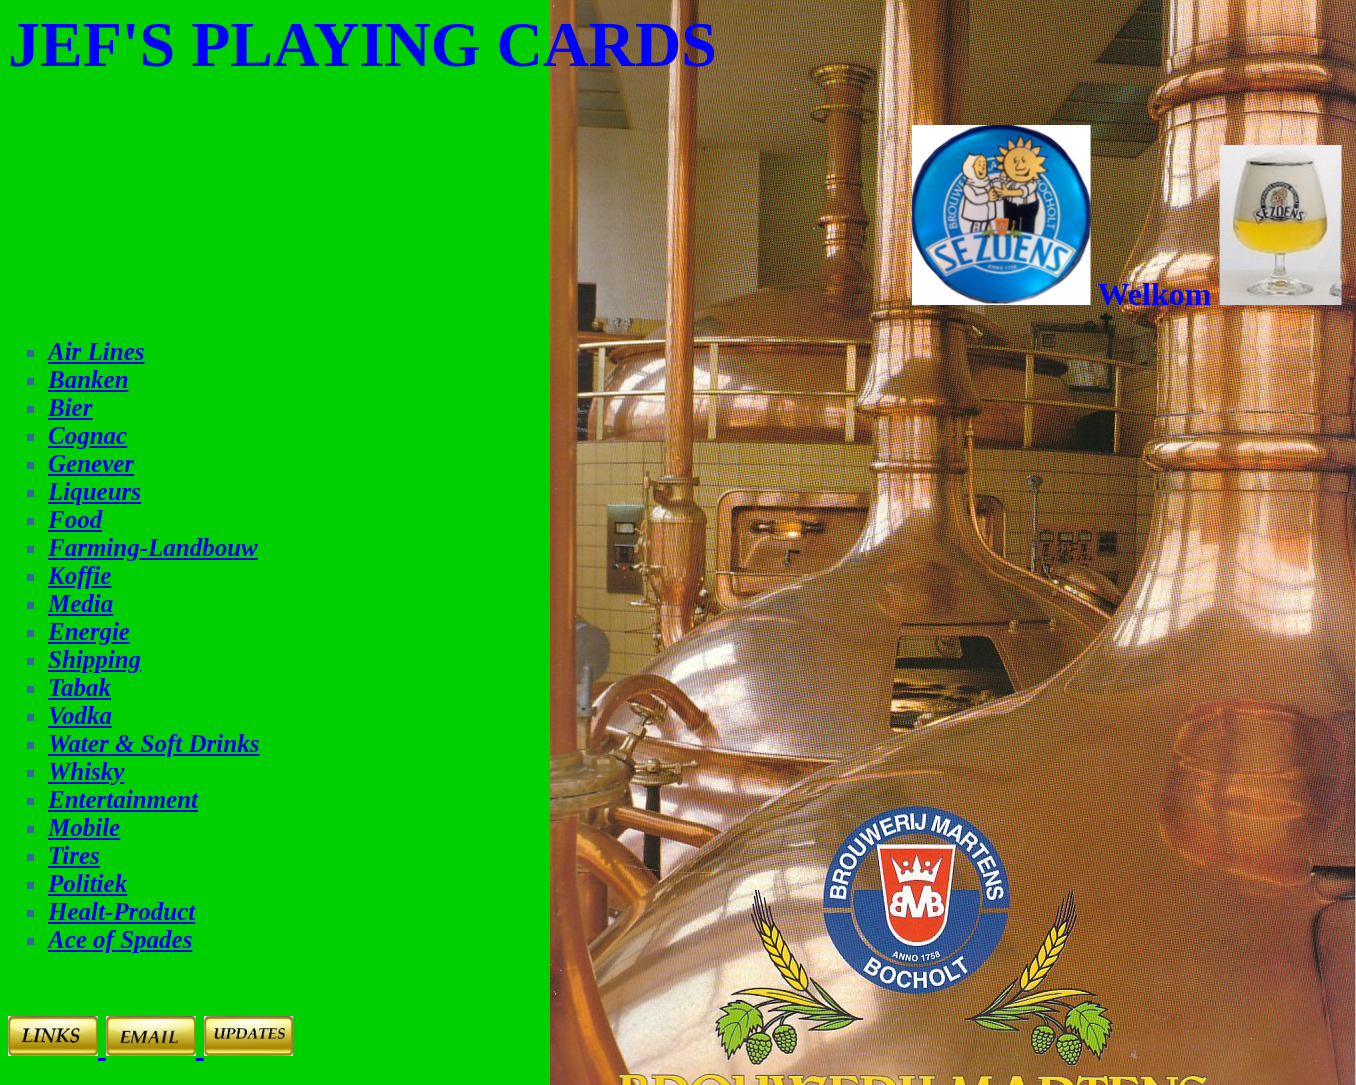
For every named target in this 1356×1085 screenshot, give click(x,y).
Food (75, 519)
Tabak (79, 687)
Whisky (86, 771)
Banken (88, 379)
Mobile (84, 827)
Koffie (79, 575)
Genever (91, 463)
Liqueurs (94, 491)
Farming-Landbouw (153, 547)
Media (80, 603)
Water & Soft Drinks (153, 743)
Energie (89, 631)
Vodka (80, 715)
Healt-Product (121, 911)
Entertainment (123, 799)
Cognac (87, 435)
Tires (74, 855)
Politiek (87, 883)
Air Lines (96, 351)
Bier (70, 407)
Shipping (94, 659)
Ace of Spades (120, 939)
